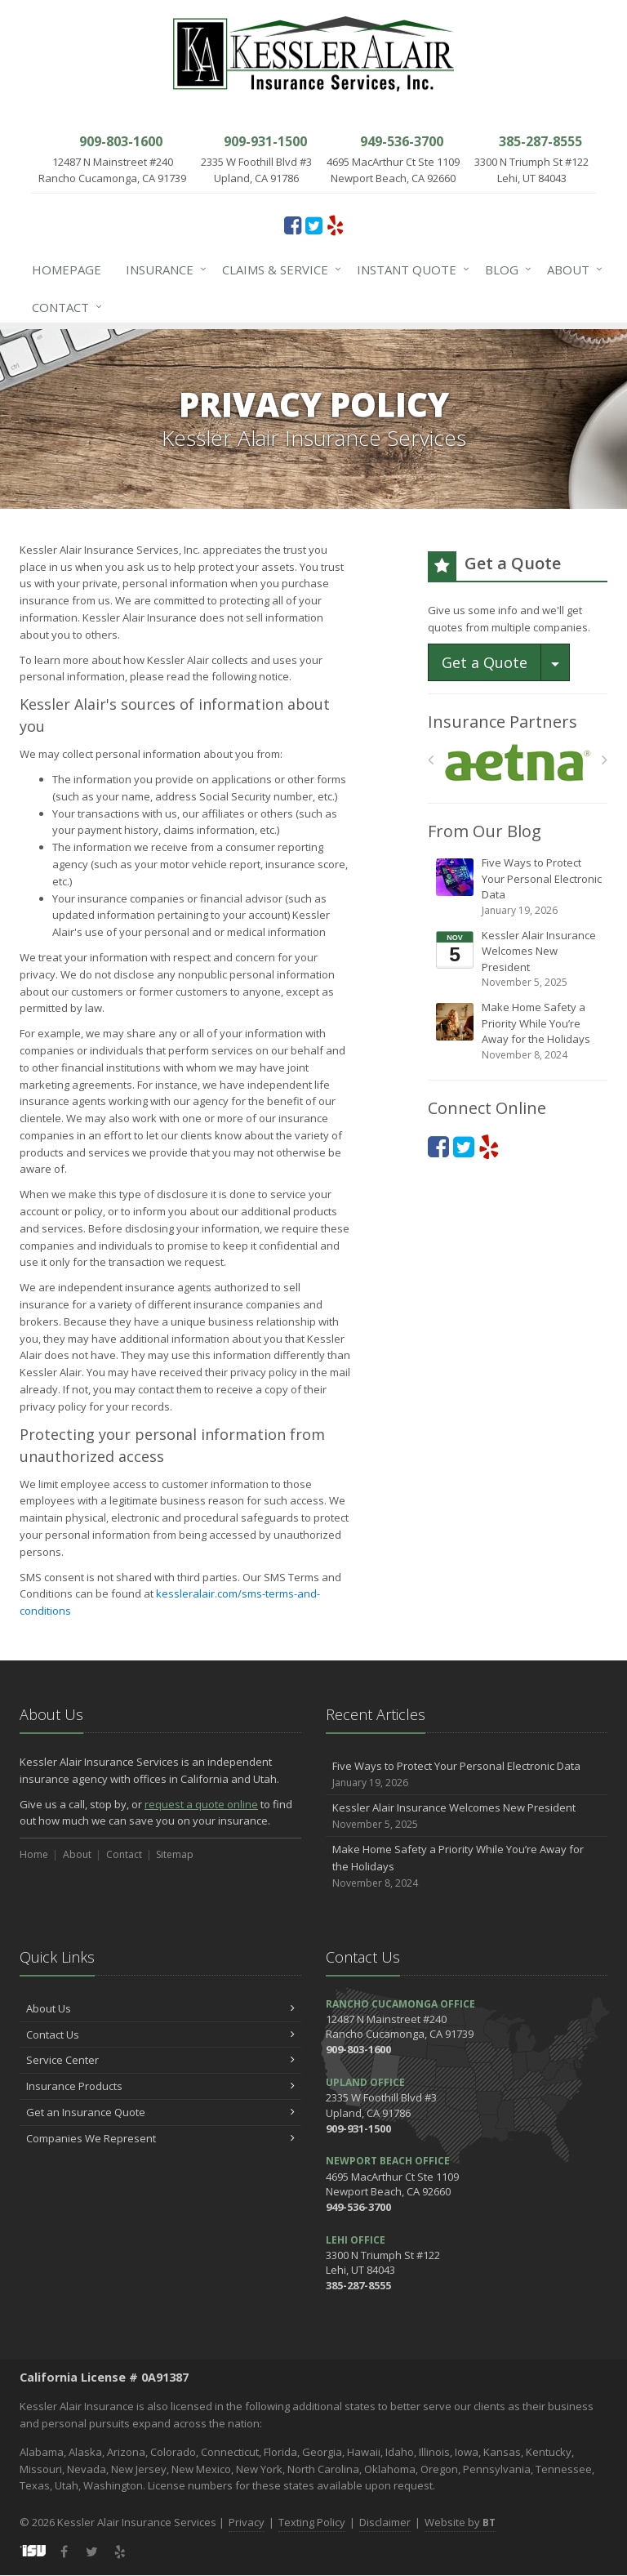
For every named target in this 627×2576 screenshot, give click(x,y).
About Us (160, 2008)
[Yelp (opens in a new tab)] (335, 224)
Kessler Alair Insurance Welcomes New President (518, 959)
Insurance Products (160, 2086)
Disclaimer (385, 2522)
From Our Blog (484, 831)
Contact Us (160, 2034)
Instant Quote (410, 270)
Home (34, 1854)
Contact (64, 307)
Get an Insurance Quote (160, 2112)
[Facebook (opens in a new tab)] (292, 224)
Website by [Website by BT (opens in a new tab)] (460, 2522)
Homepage (66, 269)
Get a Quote (484, 662)
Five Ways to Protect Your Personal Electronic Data (518, 886)
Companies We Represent (160, 2138)
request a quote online (201, 1804)
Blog (505, 270)
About (571, 270)
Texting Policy (311, 2522)
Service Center (160, 2059)
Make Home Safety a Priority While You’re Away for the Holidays (518, 1031)
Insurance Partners (502, 722)
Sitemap (174, 1854)
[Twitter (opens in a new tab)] (313, 224)
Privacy (247, 2522)
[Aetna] (518, 763)
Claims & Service (278, 270)
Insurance (163, 270)
